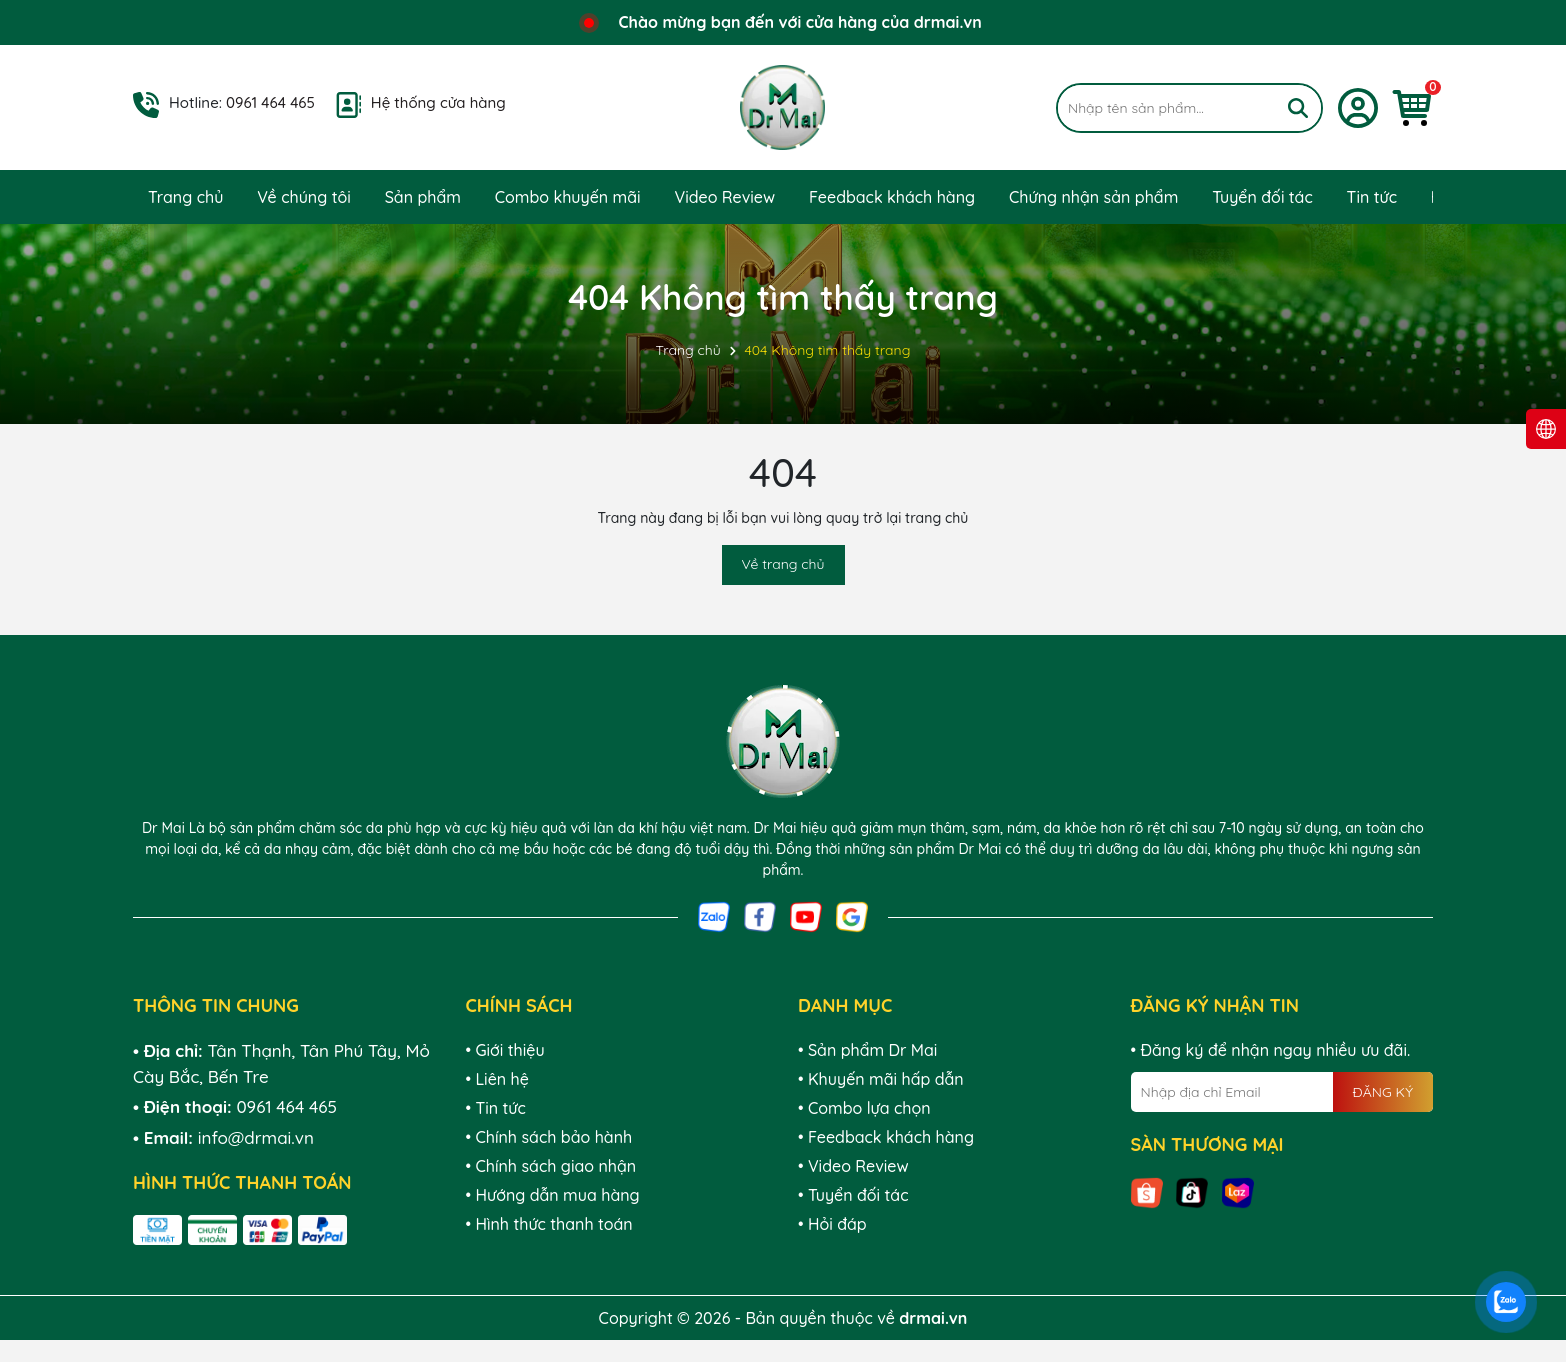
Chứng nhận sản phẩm (1093, 197)
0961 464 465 (270, 102)
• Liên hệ (497, 1079)
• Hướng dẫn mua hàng (553, 1195)
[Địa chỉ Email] (1282, 1092)
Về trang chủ (783, 564)
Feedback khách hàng (892, 197)
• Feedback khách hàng (886, 1137)
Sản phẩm (423, 197)
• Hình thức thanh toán (549, 1224)
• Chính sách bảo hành (549, 1137)
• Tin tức (496, 1108)
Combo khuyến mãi (568, 197)
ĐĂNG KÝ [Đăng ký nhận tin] (1383, 1092)
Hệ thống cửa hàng (438, 102)
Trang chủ (185, 197)
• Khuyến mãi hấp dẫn (881, 1079)
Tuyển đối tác (1262, 197)
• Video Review (853, 1166)
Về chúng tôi (304, 197)
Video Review (724, 197)
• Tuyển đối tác (853, 1195)
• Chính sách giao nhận (551, 1166)
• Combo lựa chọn (864, 1108)
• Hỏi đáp (832, 1224)
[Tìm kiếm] (1298, 108)
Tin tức (1372, 197)
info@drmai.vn (256, 1137)
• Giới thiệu (505, 1050)
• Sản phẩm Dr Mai (867, 1050)
